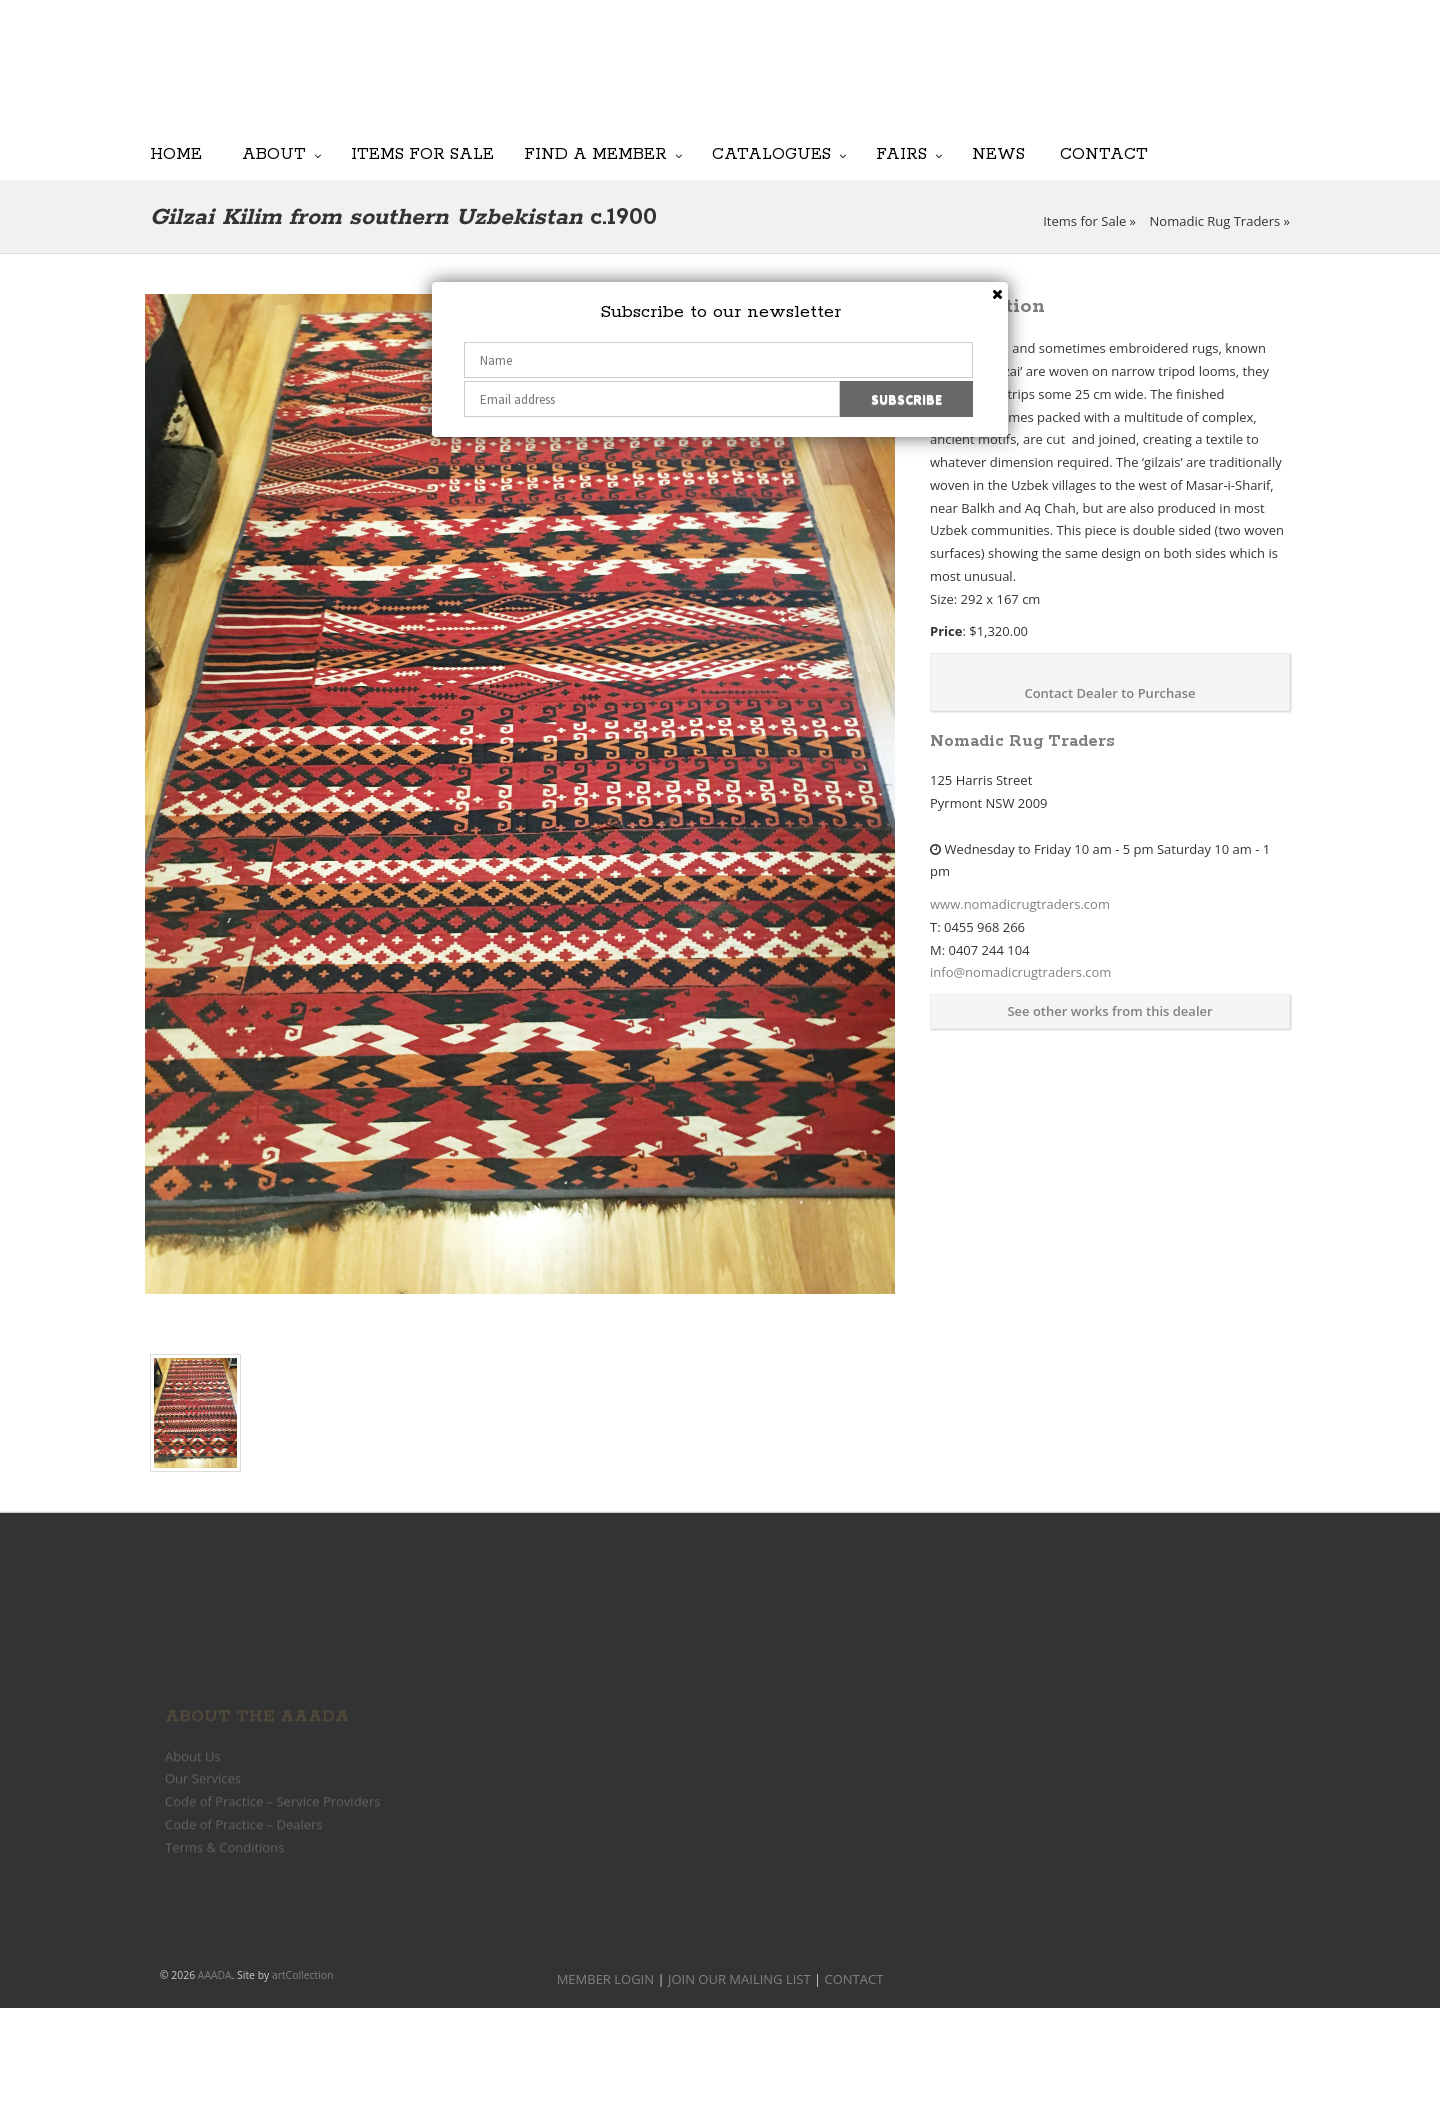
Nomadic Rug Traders (1215, 221)
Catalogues (771, 154)
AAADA (215, 1975)
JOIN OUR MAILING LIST (800, 80)
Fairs (901, 154)
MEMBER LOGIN (605, 1979)
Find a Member (595, 154)
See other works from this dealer (1109, 1011)
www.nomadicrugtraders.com (1020, 904)
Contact (1104, 154)
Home (176, 154)
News (998, 154)
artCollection (303, 1975)
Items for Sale (422, 154)
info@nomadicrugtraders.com (1020, 972)
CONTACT (854, 1979)
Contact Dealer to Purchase (1109, 693)
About (274, 154)
